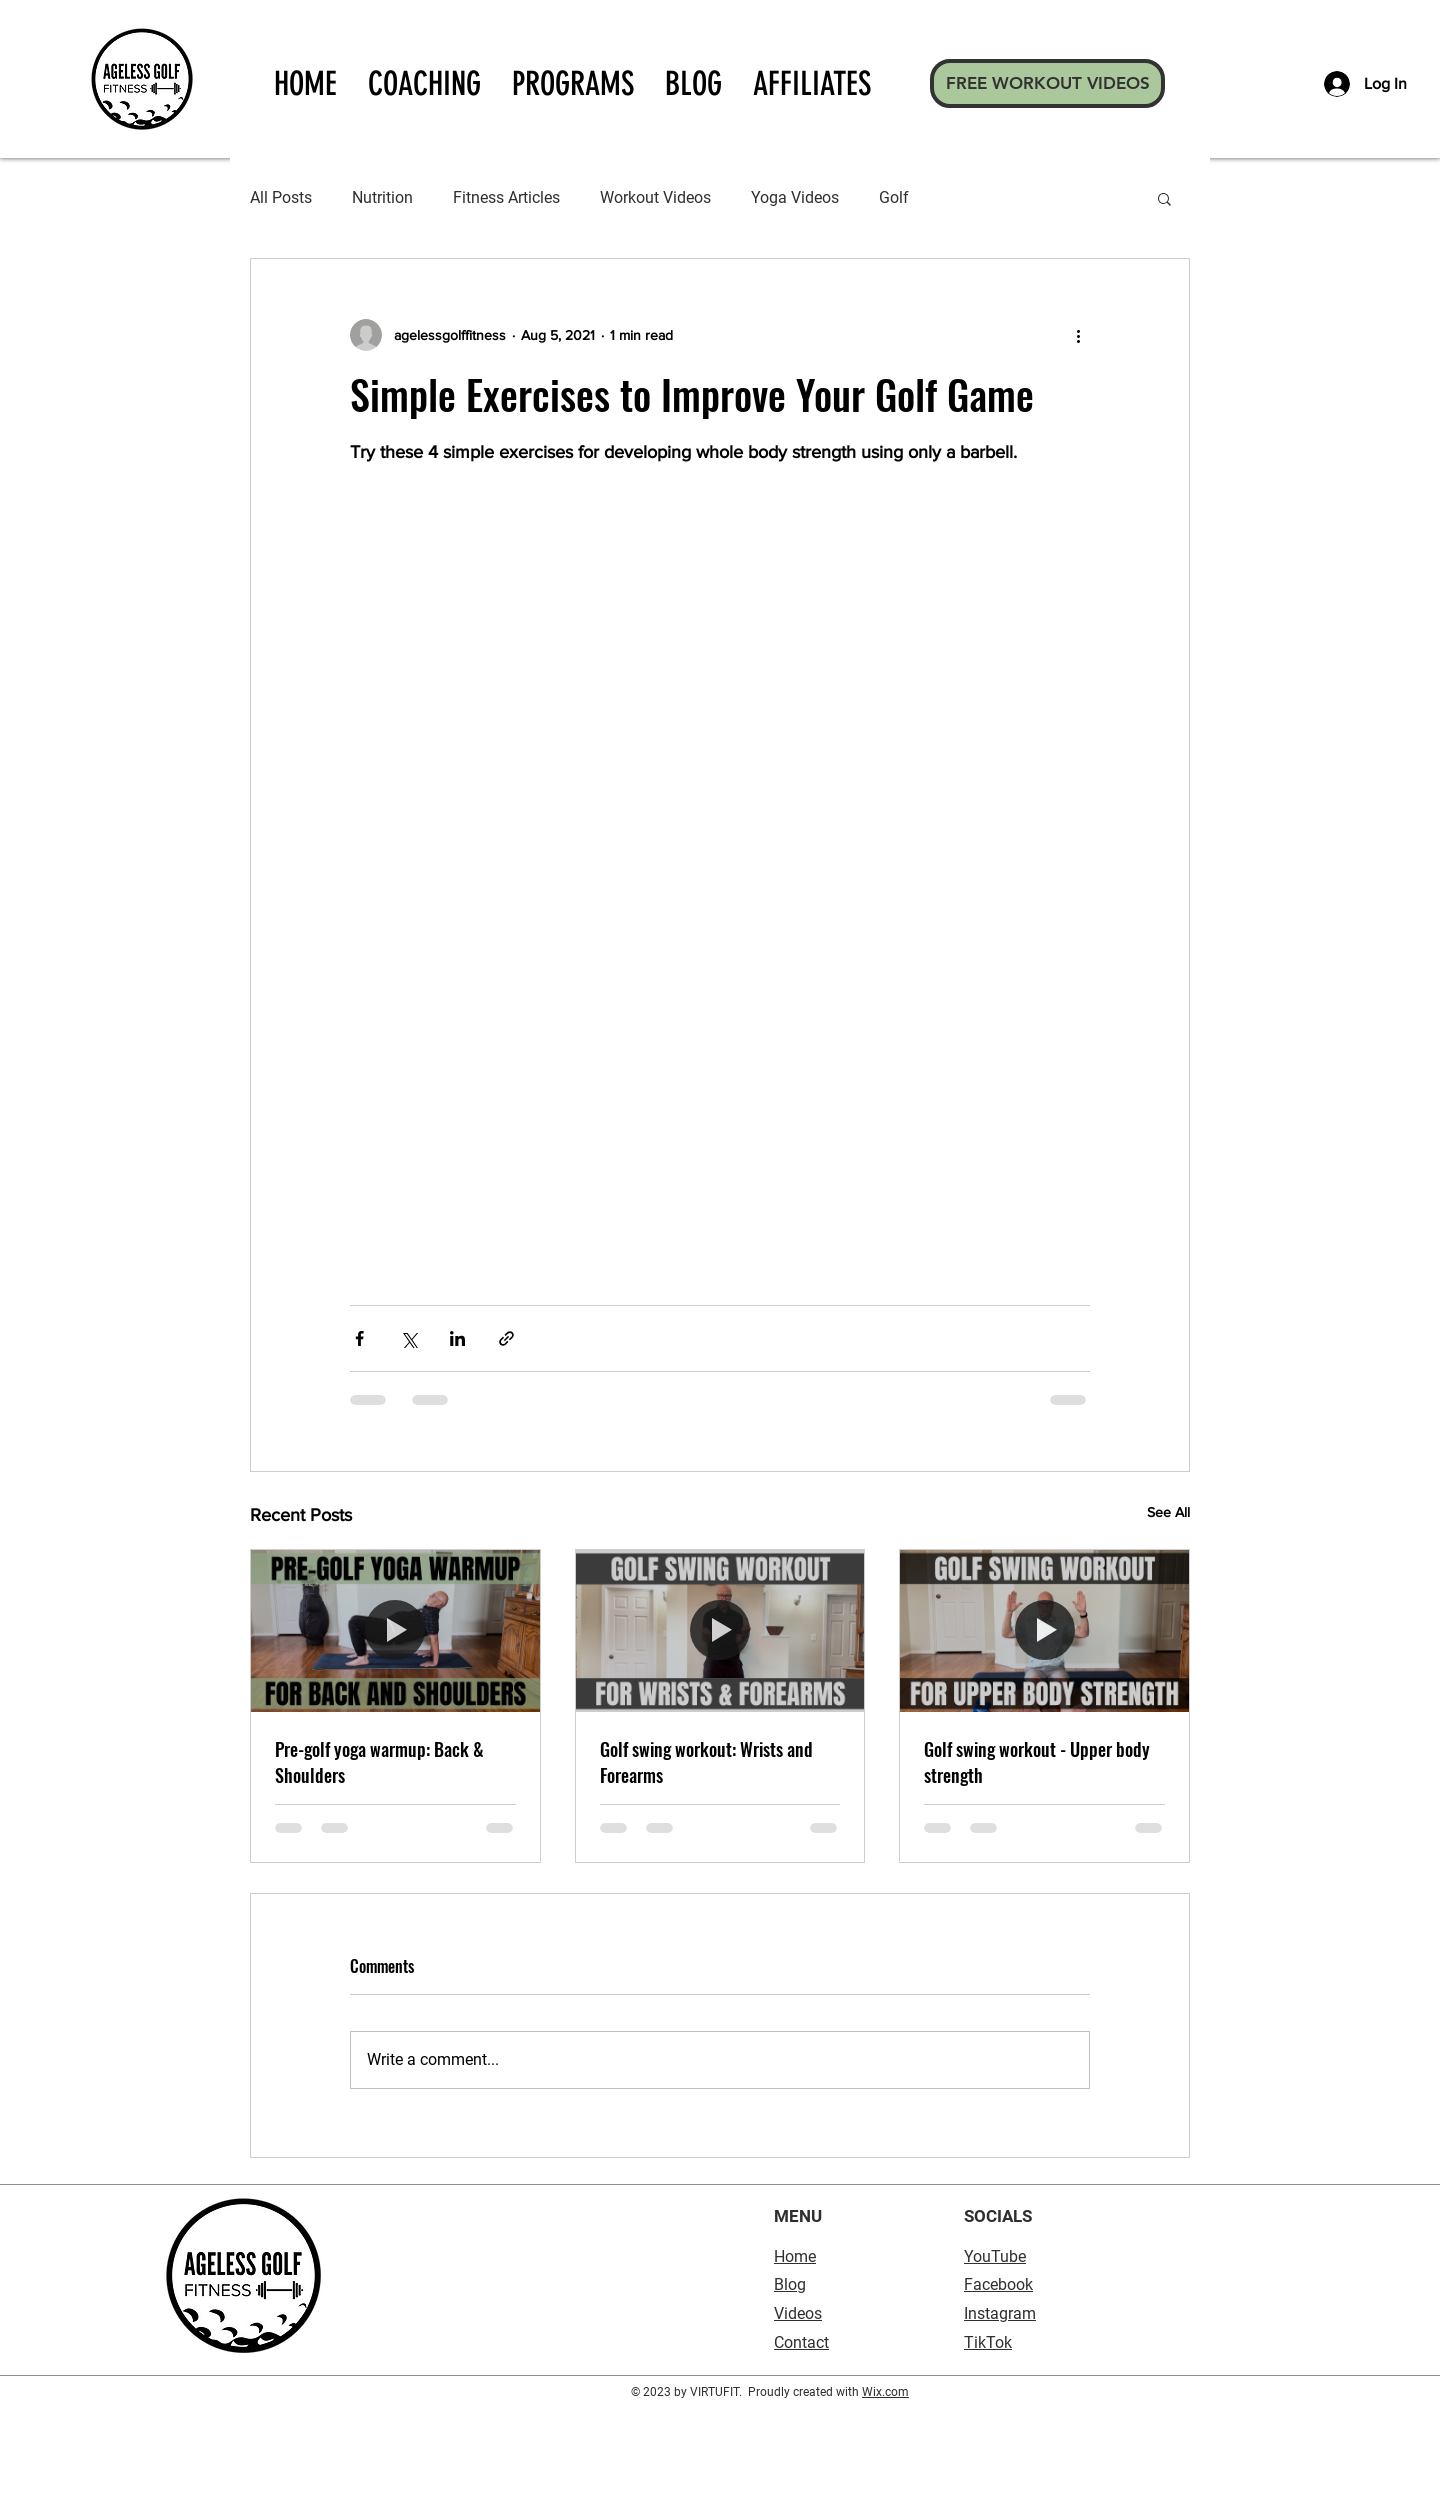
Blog (790, 2284)
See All (1168, 1512)
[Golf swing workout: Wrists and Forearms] (720, 1631)
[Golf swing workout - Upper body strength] (1044, 1631)
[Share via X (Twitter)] (408, 1338)
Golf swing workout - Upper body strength (1037, 1762)
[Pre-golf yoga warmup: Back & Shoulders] (395, 1631)
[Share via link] (506, 1338)
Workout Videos (655, 197)
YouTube (995, 2256)
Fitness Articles (506, 197)
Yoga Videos (795, 197)
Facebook (998, 2284)
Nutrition (382, 197)
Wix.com (885, 2392)
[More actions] (1078, 335)
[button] (1164, 198)
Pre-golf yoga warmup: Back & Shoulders (379, 1762)
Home (795, 2256)
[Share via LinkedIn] (457, 1338)
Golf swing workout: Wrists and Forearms (706, 1762)
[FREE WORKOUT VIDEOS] (1047, 83)
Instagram (1000, 2313)
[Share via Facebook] (359, 1338)
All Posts (281, 197)
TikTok (988, 2342)
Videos (798, 2313)
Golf (894, 197)
